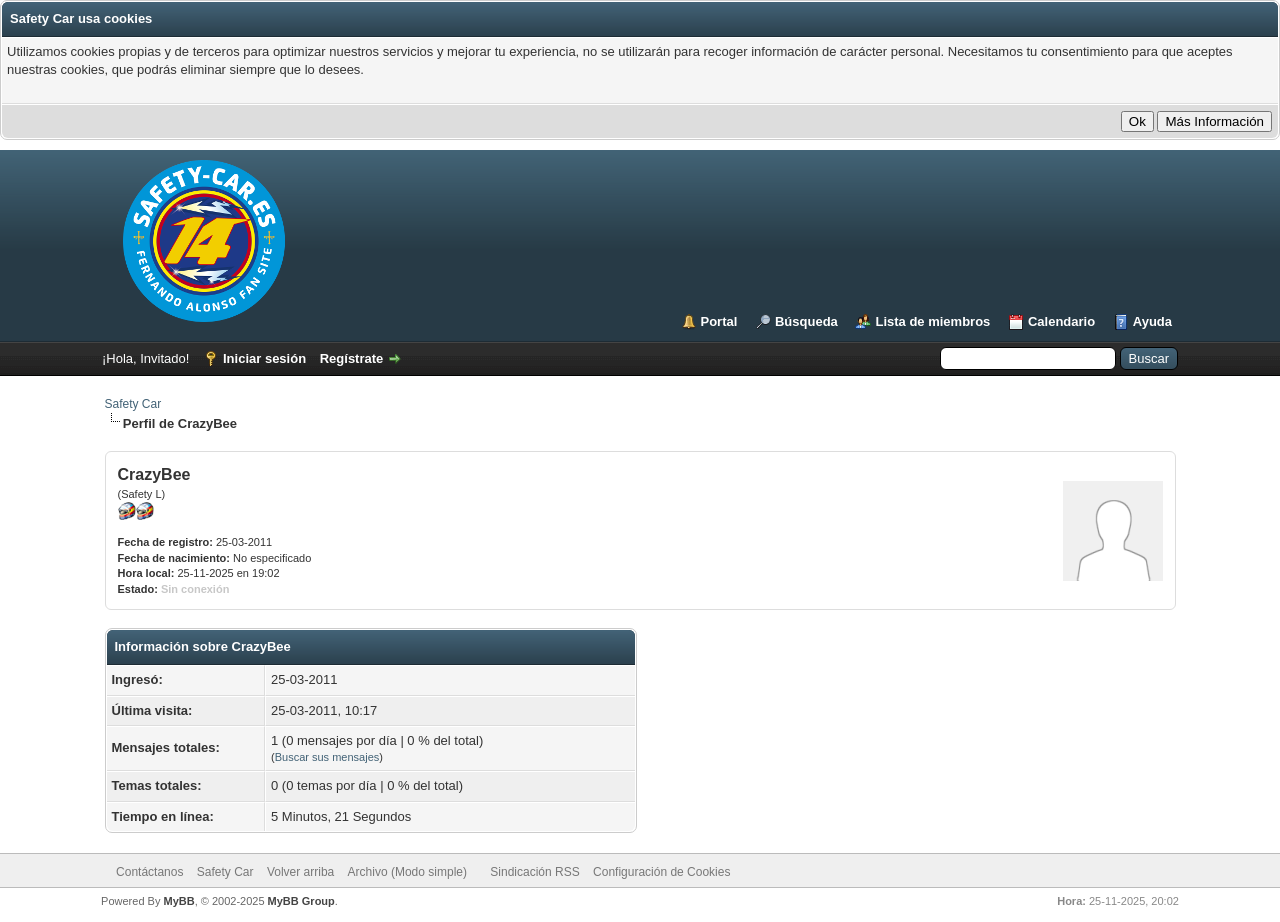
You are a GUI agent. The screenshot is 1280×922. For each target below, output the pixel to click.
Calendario (1061, 321)
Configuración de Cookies (661, 872)
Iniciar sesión (264, 358)
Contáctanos (149, 872)
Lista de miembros (932, 321)
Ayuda (1152, 321)
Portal (719, 321)
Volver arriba (300, 872)
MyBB (178, 901)
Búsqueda (806, 321)
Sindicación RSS (534, 872)
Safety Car (133, 404)
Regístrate (352, 358)
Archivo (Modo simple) (407, 872)
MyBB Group (301, 901)
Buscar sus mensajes (327, 757)
